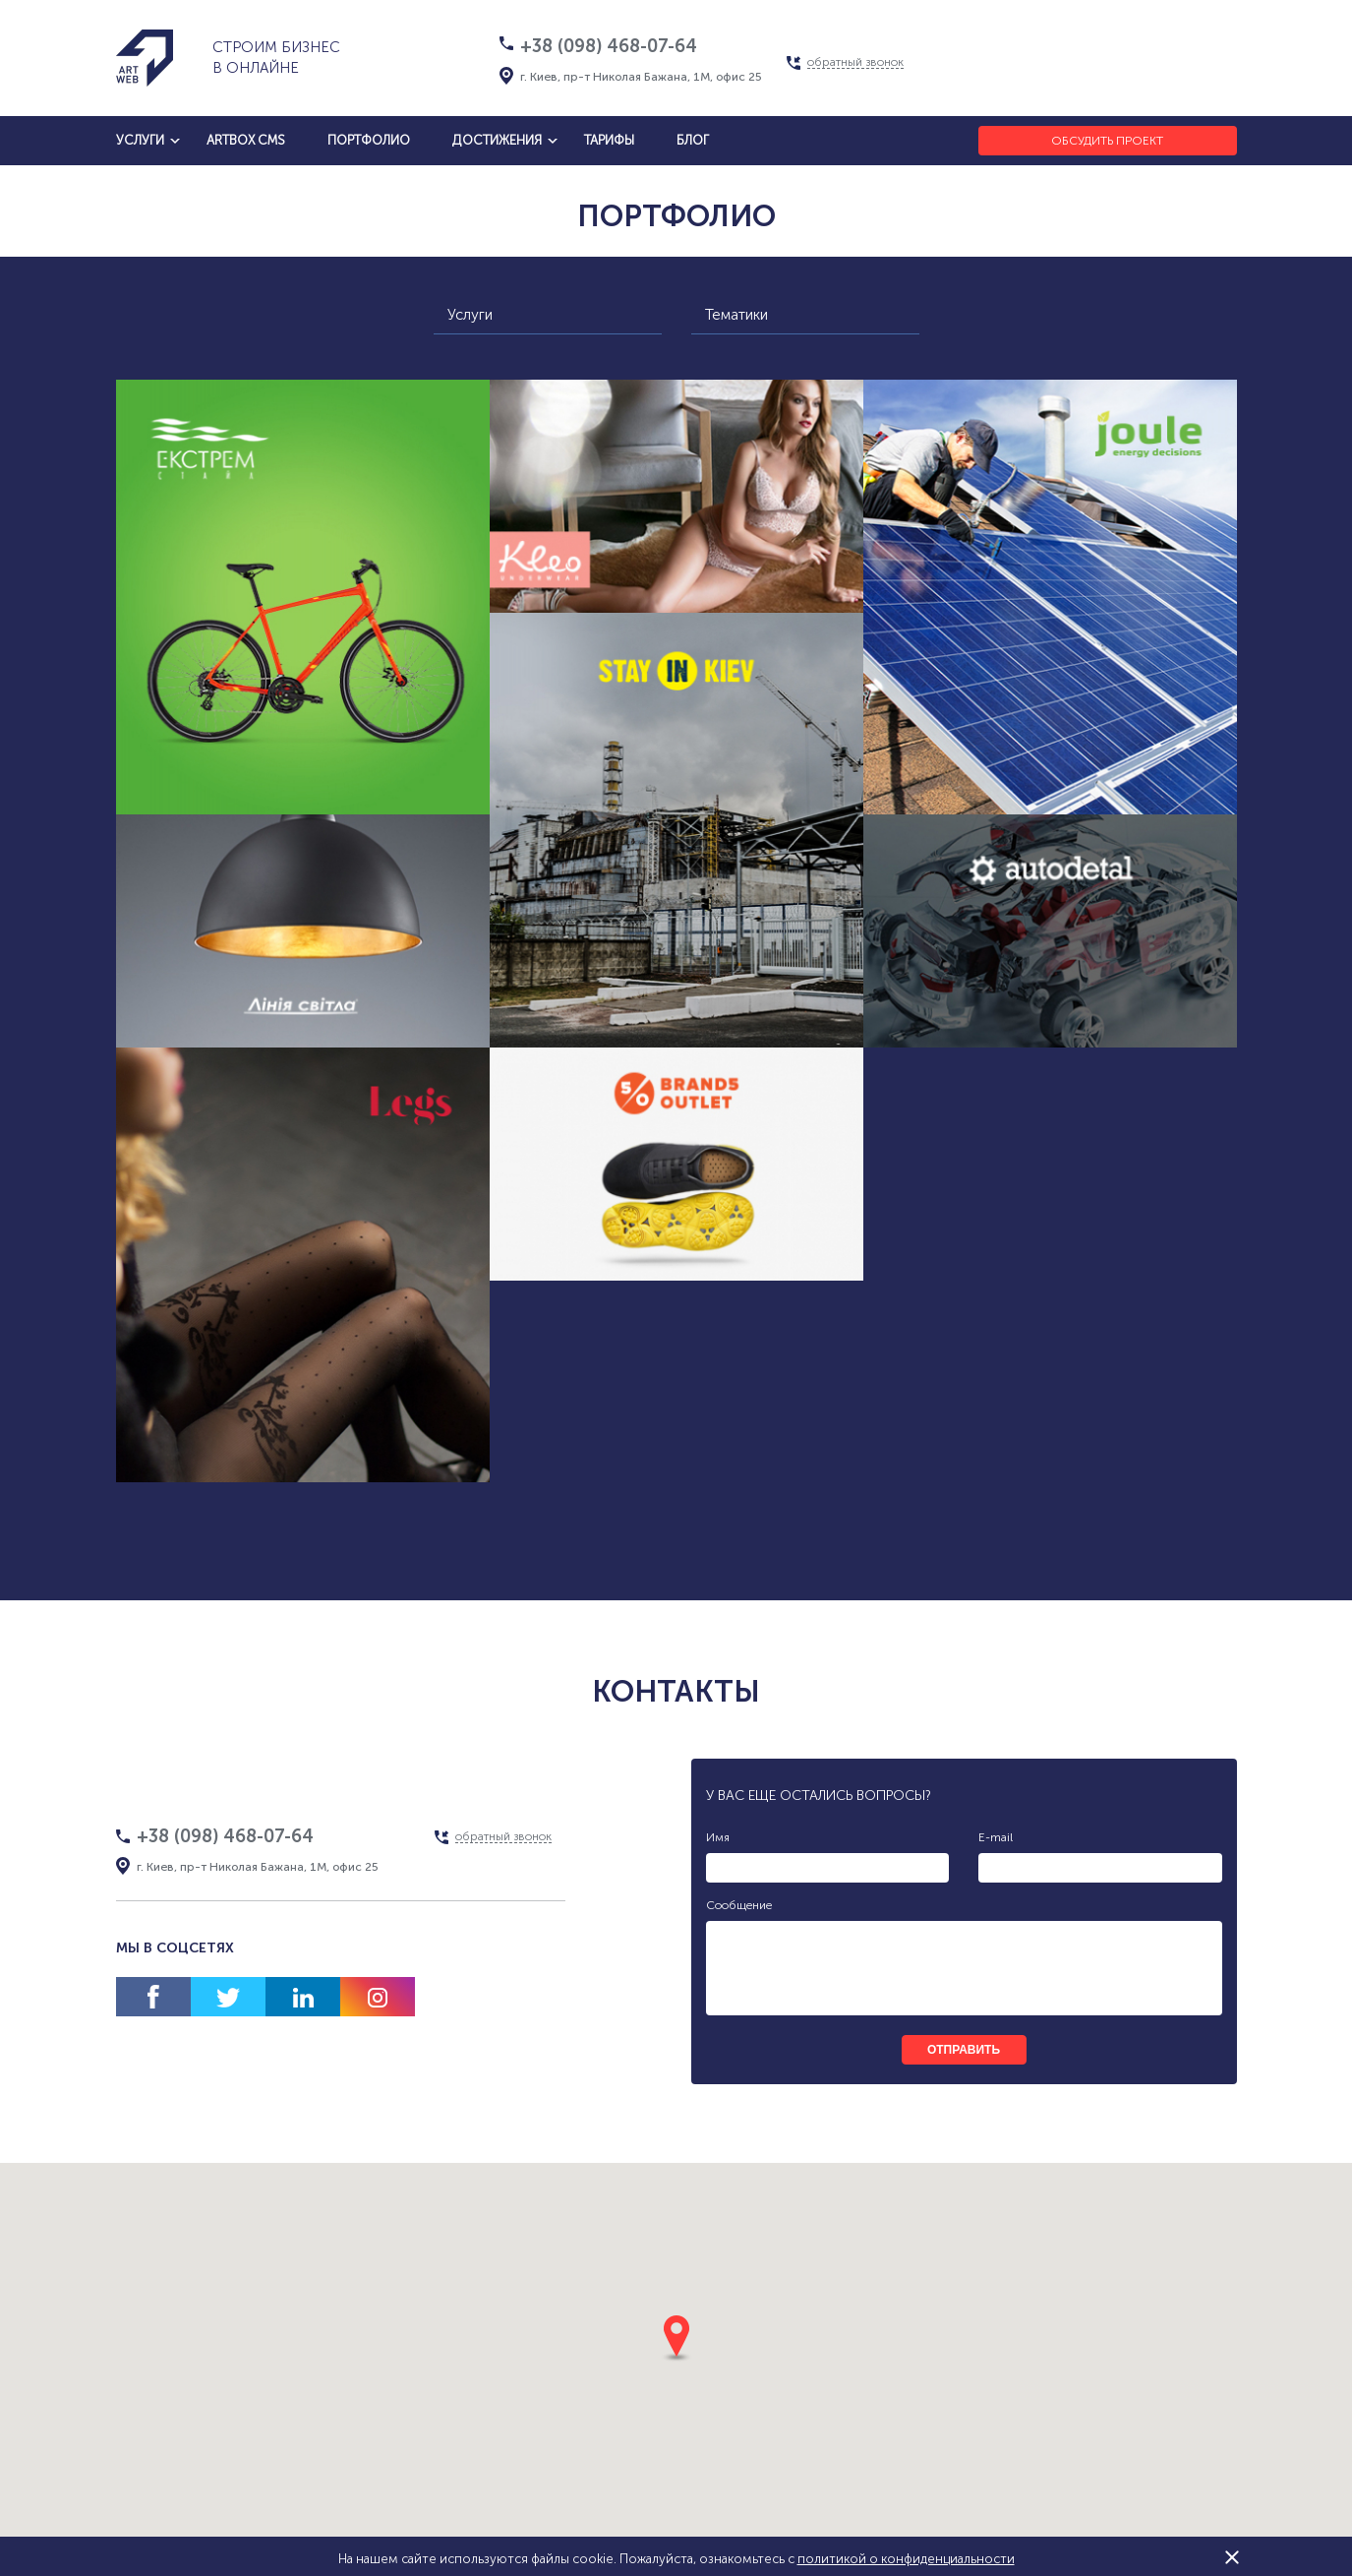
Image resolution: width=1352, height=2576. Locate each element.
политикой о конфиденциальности (906, 2558)
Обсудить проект (1107, 141)
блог (692, 140)
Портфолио (368, 140)
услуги (140, 140)
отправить (963, 2050)
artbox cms (245, 140)
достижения (497, 140)
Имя (718, 1837)
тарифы (609, 140)
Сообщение (739, 1905)
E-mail (995, 1837)
